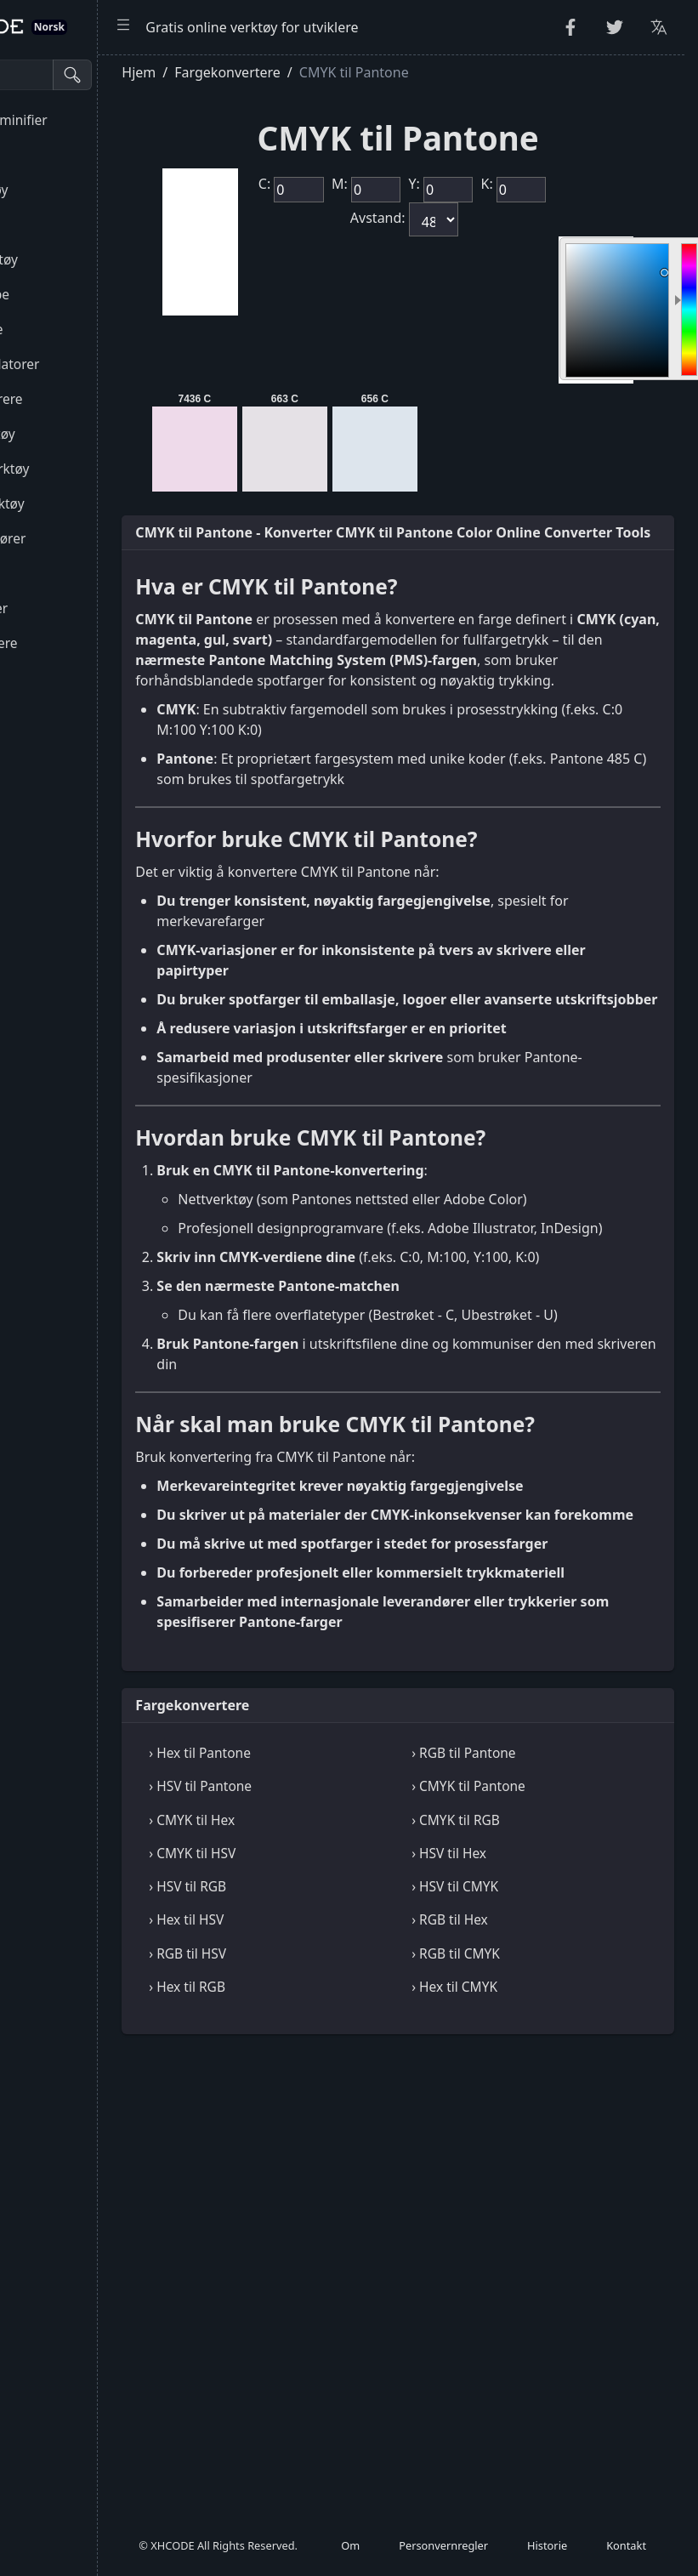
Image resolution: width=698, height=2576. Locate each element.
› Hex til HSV (319, 2195)
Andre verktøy (61, 712)
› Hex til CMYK (522, 2263)
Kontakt (626, 2554)
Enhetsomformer (70, 608)
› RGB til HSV (321, 2230)
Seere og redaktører (79, 538)
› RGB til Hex (517, 2195)
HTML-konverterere (78, 399)
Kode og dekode (68, 329)
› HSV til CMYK (522, 2162)
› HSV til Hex (516, 2129)
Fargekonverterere (75, 643)
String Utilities (61, 154)
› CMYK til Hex (325, 2096)
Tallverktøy (51, 224)
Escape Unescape (71, 294)
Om (350, 2554)
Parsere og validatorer (86, 364)
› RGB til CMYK (523, 2230)
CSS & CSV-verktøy (74, 433)
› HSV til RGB (321, 2162)
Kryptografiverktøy (75, 259)
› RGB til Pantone (530, 2029)
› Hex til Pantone (333, 2029)
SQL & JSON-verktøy (78, 503)
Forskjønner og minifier (90, 120)
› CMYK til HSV (325, 2129)
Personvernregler (443, 2554)
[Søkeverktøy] (96, 75)
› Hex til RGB (320, 2263)
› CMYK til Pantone (536, 2062)
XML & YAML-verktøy (81, 468)
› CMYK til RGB (523, 2096)
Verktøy (41, 573)
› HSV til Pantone (333, 2062)
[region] (115, 1315)
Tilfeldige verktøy (70, 189)
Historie (547, 2554)
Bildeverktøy (56, 677)
